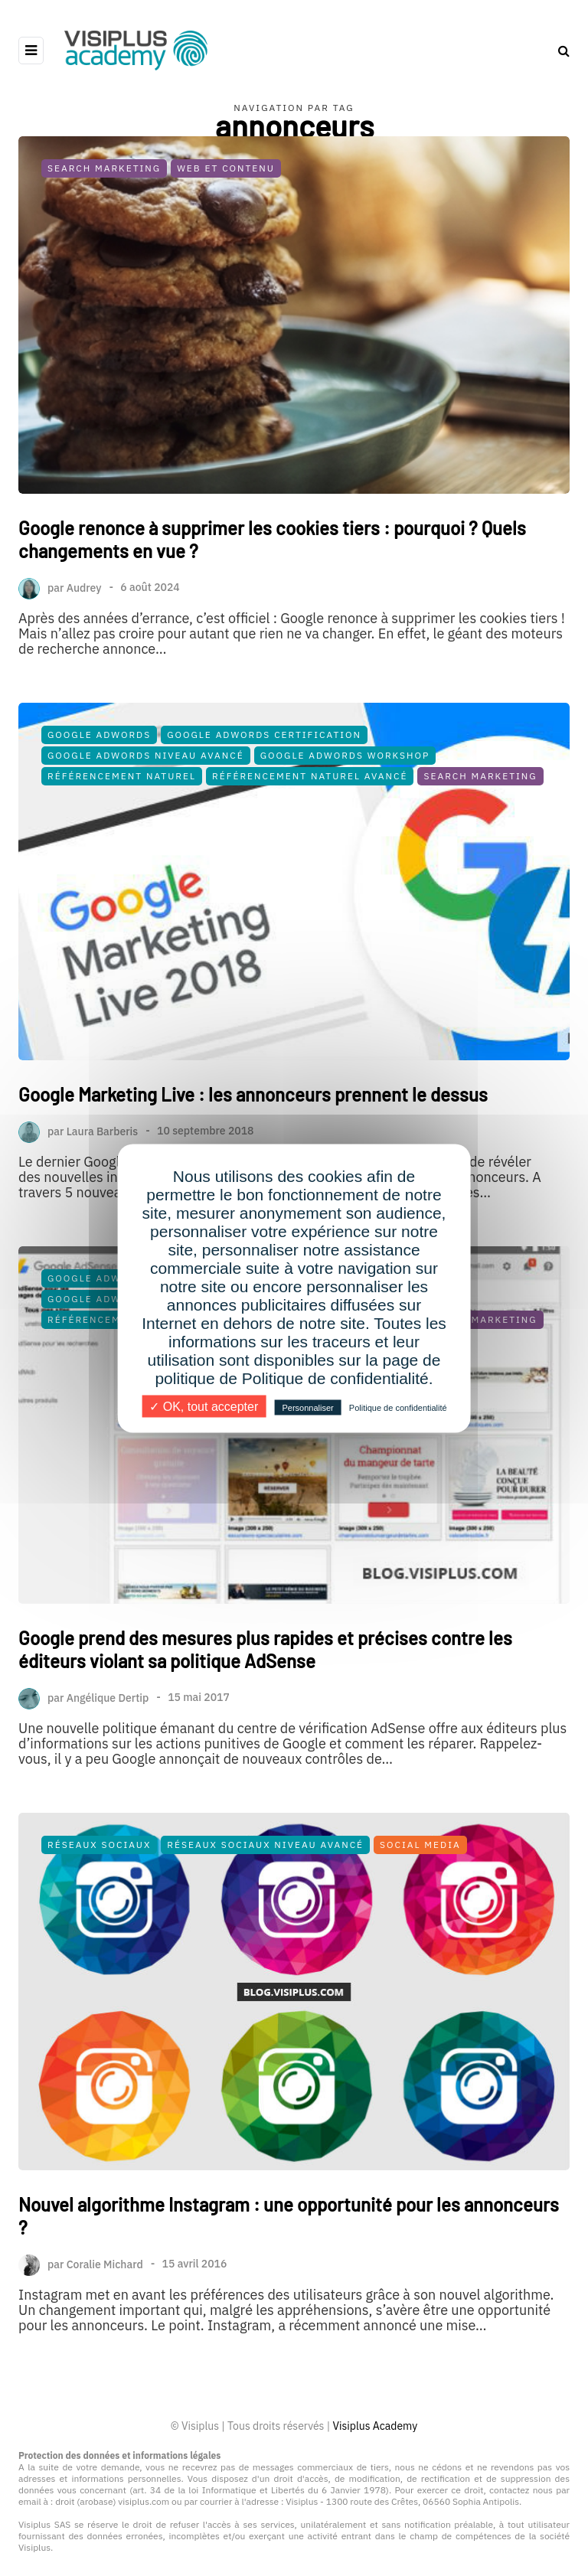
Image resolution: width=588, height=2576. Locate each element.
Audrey (84, 587)
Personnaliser (307, 1407)
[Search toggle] (558, 50)
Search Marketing (104, 168)
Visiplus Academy (374, 2426)
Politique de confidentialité (398, 1407)
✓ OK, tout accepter (203, 1405)
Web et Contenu (226, 168)
